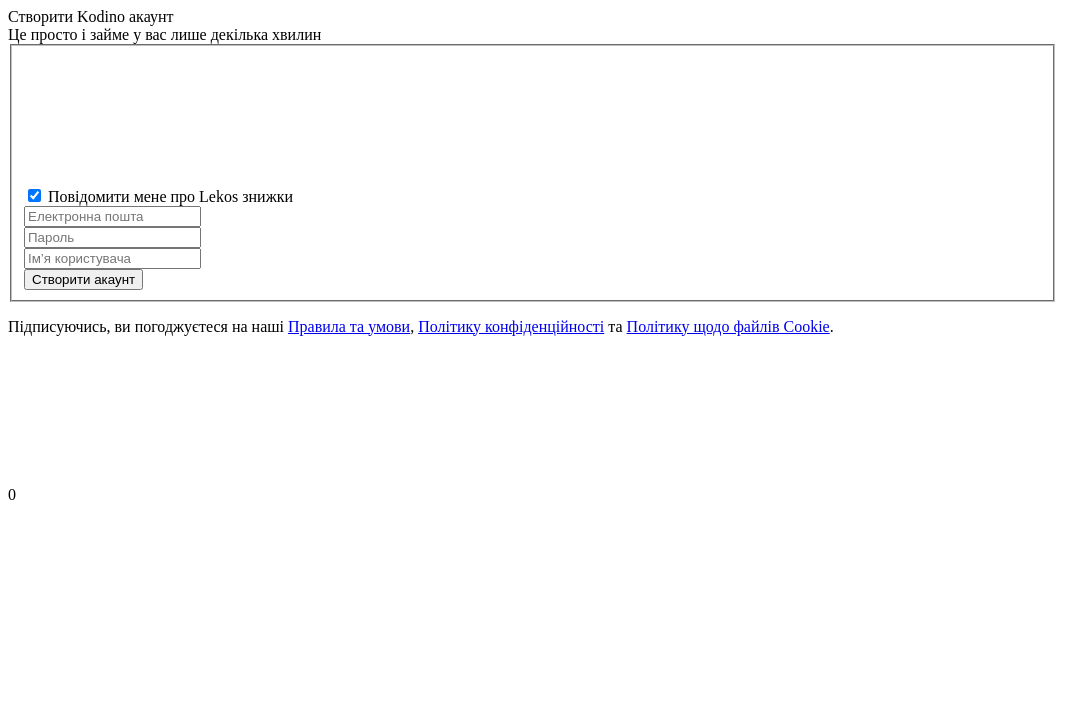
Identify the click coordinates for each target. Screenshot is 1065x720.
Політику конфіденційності (511, 326)
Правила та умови (349, 326)
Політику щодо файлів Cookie (728, 326)
